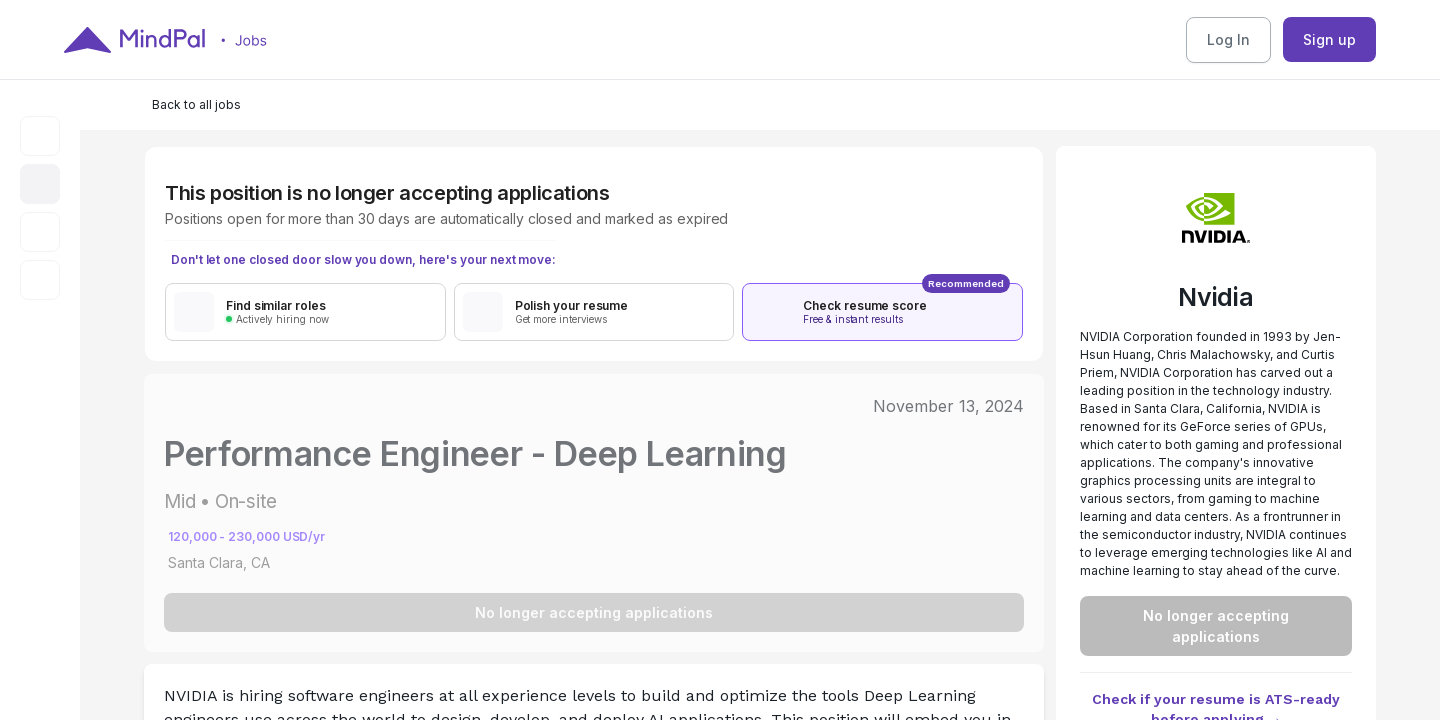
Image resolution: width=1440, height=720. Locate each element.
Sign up (1329, 39)
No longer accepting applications (594, 612)
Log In (1228, 39)
